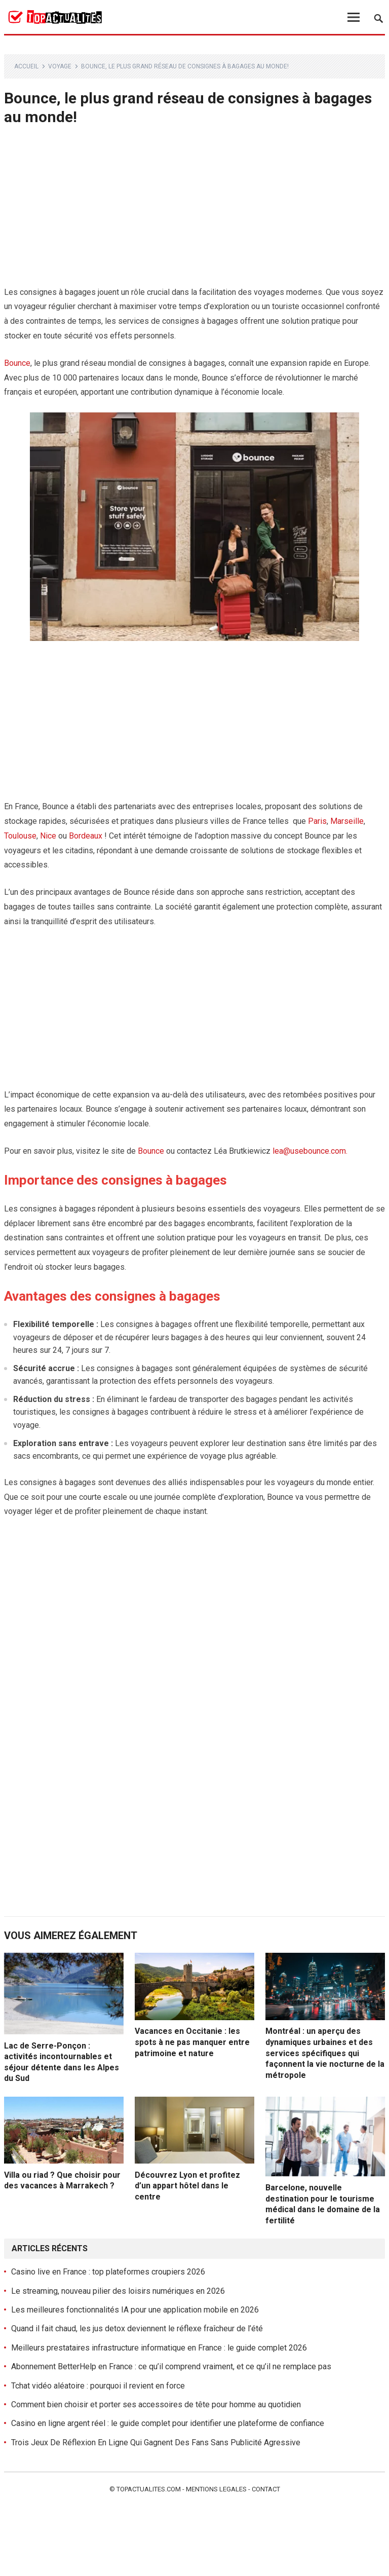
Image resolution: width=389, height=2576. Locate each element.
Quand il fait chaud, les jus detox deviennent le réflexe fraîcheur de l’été (137, 2328)
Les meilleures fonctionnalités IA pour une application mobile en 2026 (135, 2310)
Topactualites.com (148, 2489)
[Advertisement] (194, 210)
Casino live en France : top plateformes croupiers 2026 (108, 2272)
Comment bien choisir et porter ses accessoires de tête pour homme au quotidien (156, 2404)
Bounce (17, 363)
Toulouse (20, 836)
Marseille (347, 821)
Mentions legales (216, 2489)
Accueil (26, 66)
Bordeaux (85, 836)
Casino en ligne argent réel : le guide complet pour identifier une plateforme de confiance (167, 2423)
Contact (266, 2489)
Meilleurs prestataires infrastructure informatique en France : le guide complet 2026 (159, 2348)
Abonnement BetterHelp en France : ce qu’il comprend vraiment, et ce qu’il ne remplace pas (171, 2366)
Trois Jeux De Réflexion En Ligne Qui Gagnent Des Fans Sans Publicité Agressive (155, 2442)
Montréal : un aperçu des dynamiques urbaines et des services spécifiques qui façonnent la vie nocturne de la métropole (324, 2052)
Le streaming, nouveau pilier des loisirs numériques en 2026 (118, 2291)
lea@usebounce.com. (310, 1151)
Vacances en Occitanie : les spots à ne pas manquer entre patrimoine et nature (192, 2042)
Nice (48, 836)
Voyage (59, 66)
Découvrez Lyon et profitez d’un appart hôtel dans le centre (187, 2186)
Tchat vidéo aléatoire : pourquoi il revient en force (98, 2386)
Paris (317, 821)
